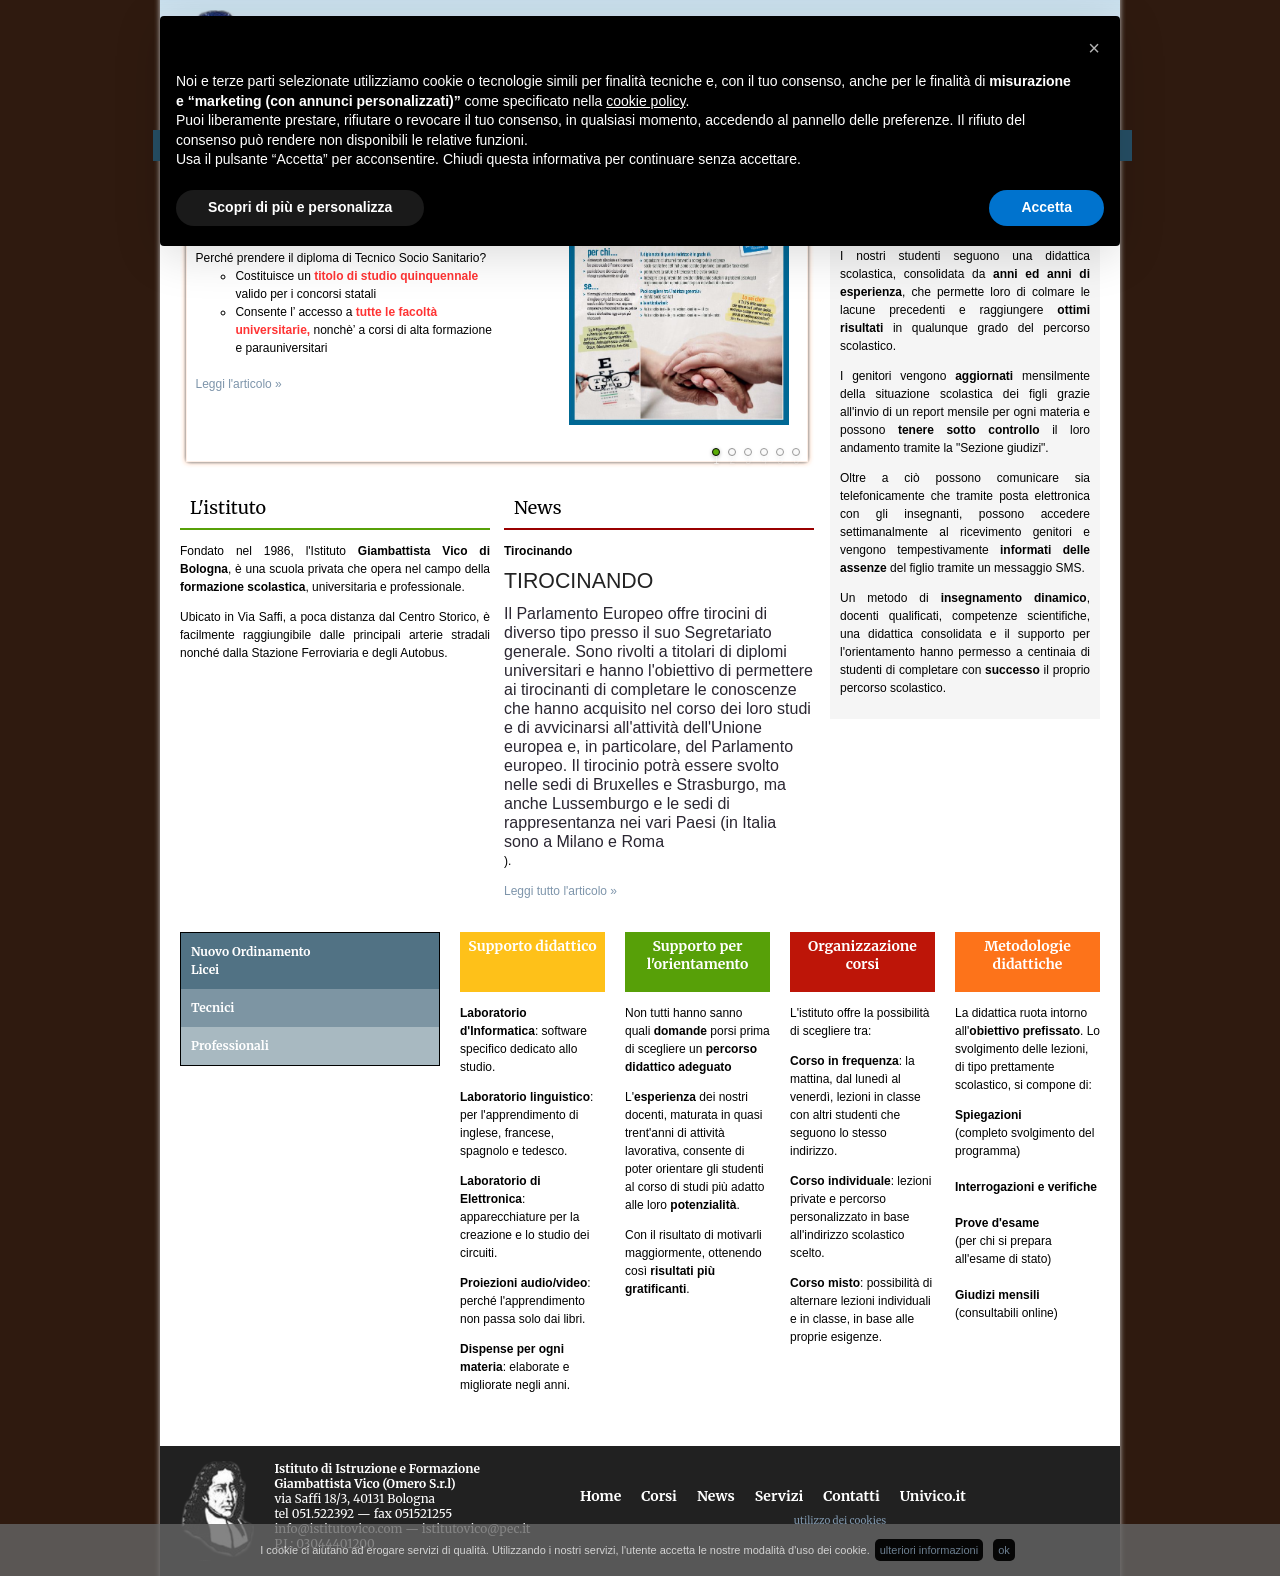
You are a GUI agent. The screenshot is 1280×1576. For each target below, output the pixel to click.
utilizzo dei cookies (840, 1520)
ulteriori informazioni (929, 1550)
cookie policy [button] (645, 101)
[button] (1094, 48)
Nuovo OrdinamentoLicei (251, 960)
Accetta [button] (1046, 207)
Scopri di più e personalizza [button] (300, 207)
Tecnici (212, 1007)
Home (600, 1496)
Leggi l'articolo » (243, 384)
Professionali (230, 1045)
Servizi (779, 1496)
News (716, 1496)
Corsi (659, 1496)
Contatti (851, 1496)
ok (1004, 1550)
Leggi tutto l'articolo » (560, 891)
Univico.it (933, 1496)
